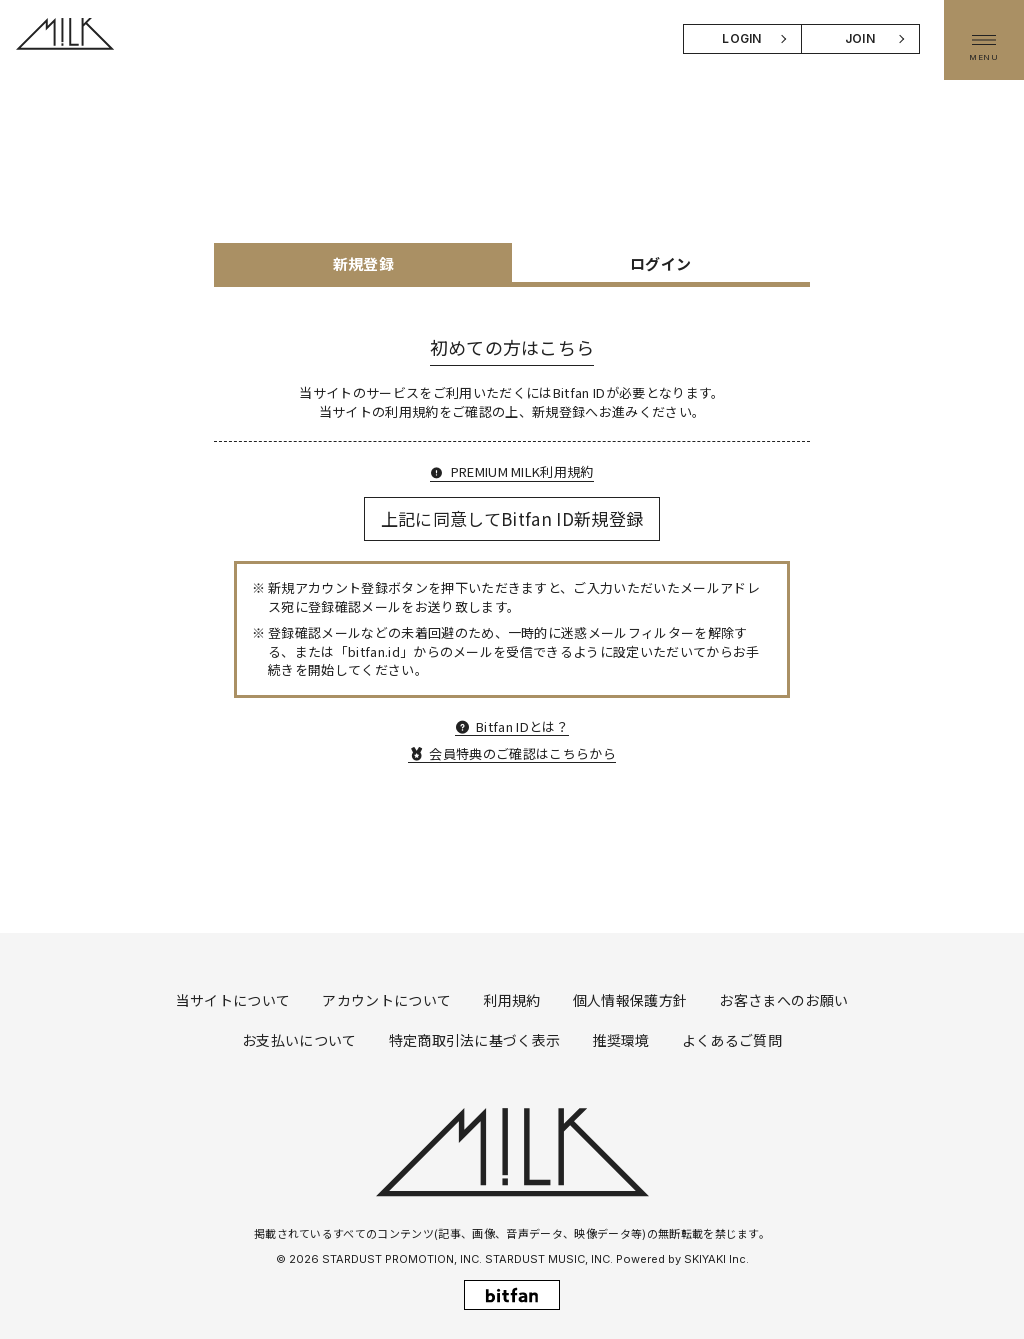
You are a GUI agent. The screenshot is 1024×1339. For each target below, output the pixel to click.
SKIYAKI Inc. (716, 1259)
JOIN (860, 38)
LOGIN (742, 38)
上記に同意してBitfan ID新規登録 (512, 518)
